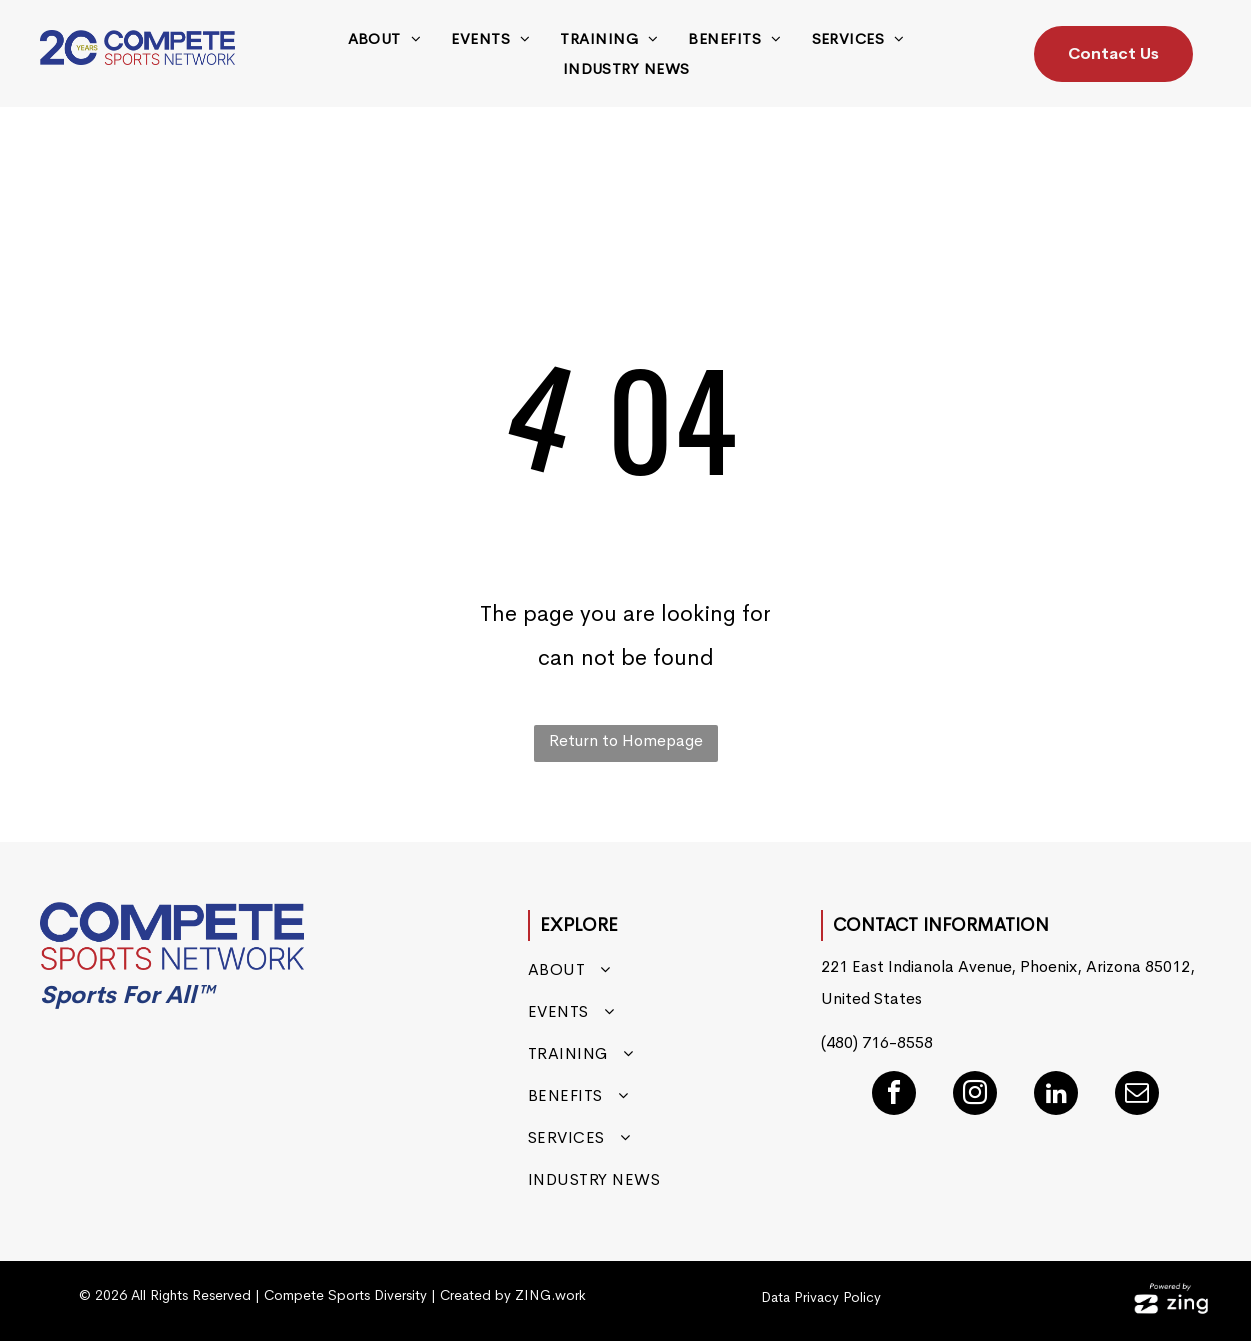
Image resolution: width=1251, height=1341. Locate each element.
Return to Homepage (626, 740)
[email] (1137, 1095)
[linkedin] (1056, 1095)
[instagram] (975, 1095)
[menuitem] (385, 39)
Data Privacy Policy (821, 1297)
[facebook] (894, 1095)
